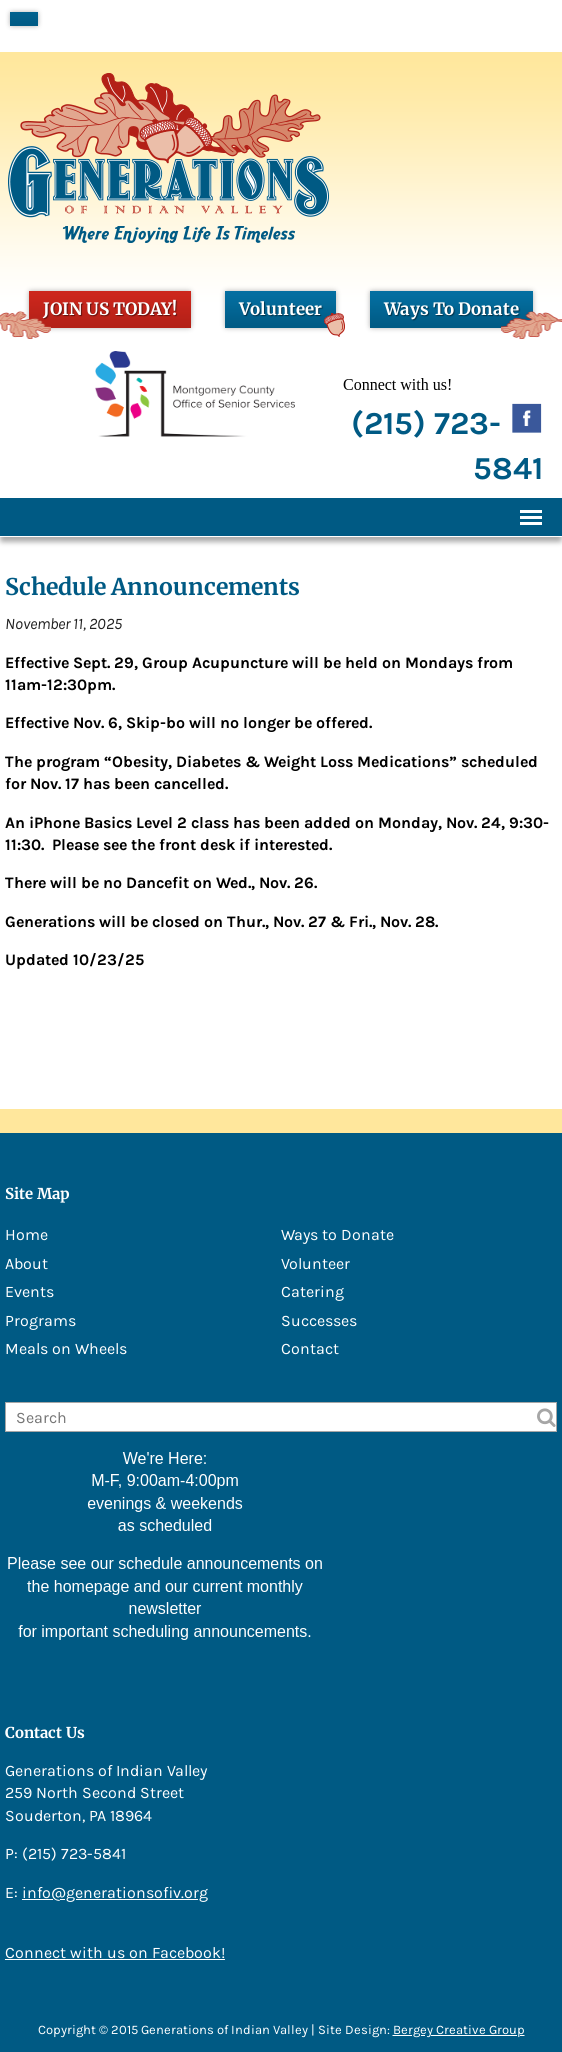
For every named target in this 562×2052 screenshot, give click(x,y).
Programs (40, 1320)
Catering (312, 1291)
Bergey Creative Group (459, 2029)
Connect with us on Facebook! (115, 1952)
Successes (319, 1320)
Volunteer (287, 312)
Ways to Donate (337, 1234)
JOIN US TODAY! (103, 312)
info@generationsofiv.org (115, 1892)
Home (26, 1234)
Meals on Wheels (66, 1348)
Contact (310, 1348)
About (26, 1263)
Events (29, 1291)
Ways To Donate (458, 312)
